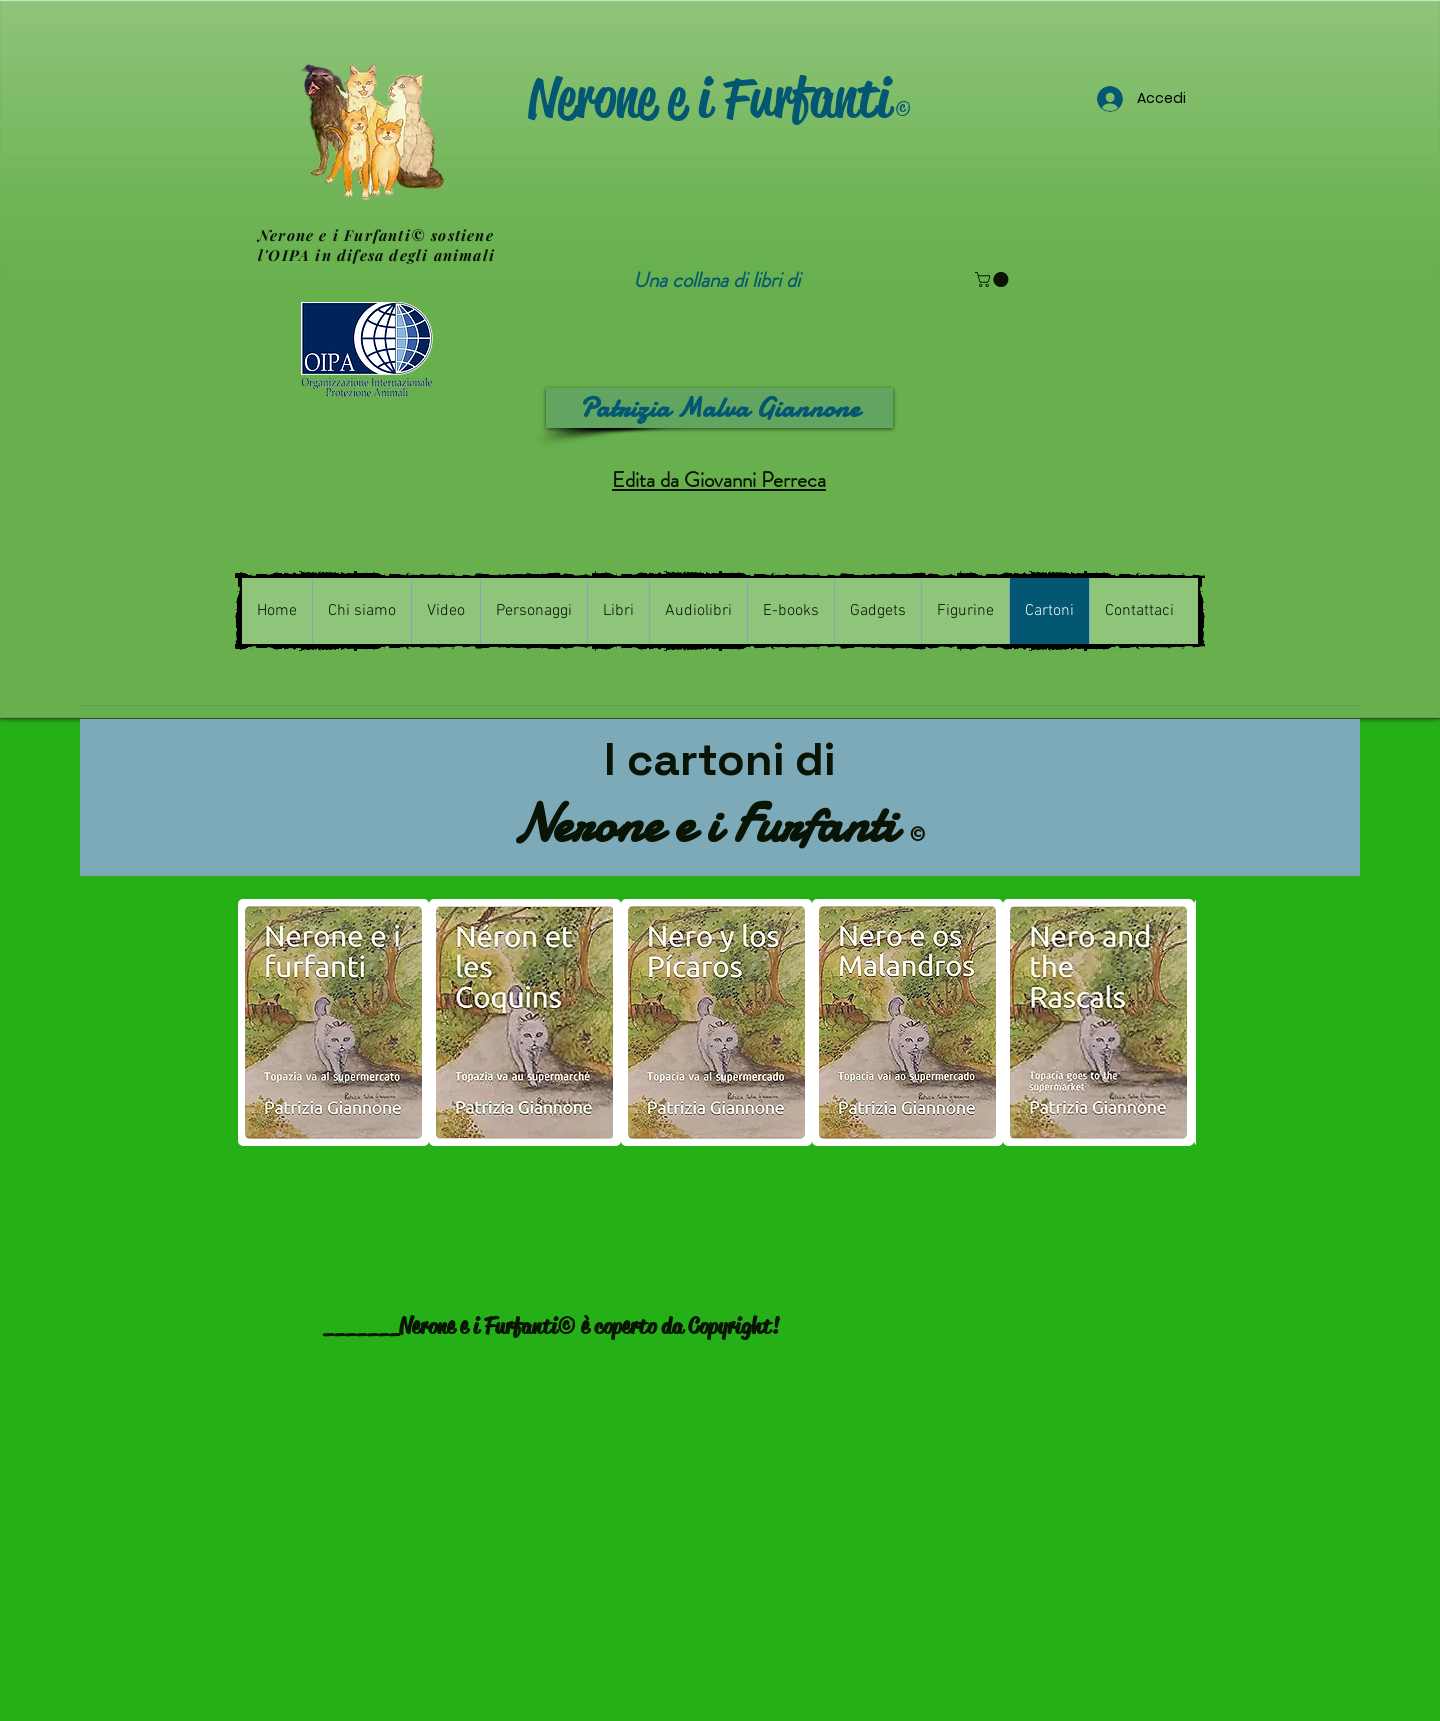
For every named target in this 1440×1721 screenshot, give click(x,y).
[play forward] (1171, 1022)
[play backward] (263, 1022)
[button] (993, 279)
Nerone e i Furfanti (719, 98)
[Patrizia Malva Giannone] (719, 408)
